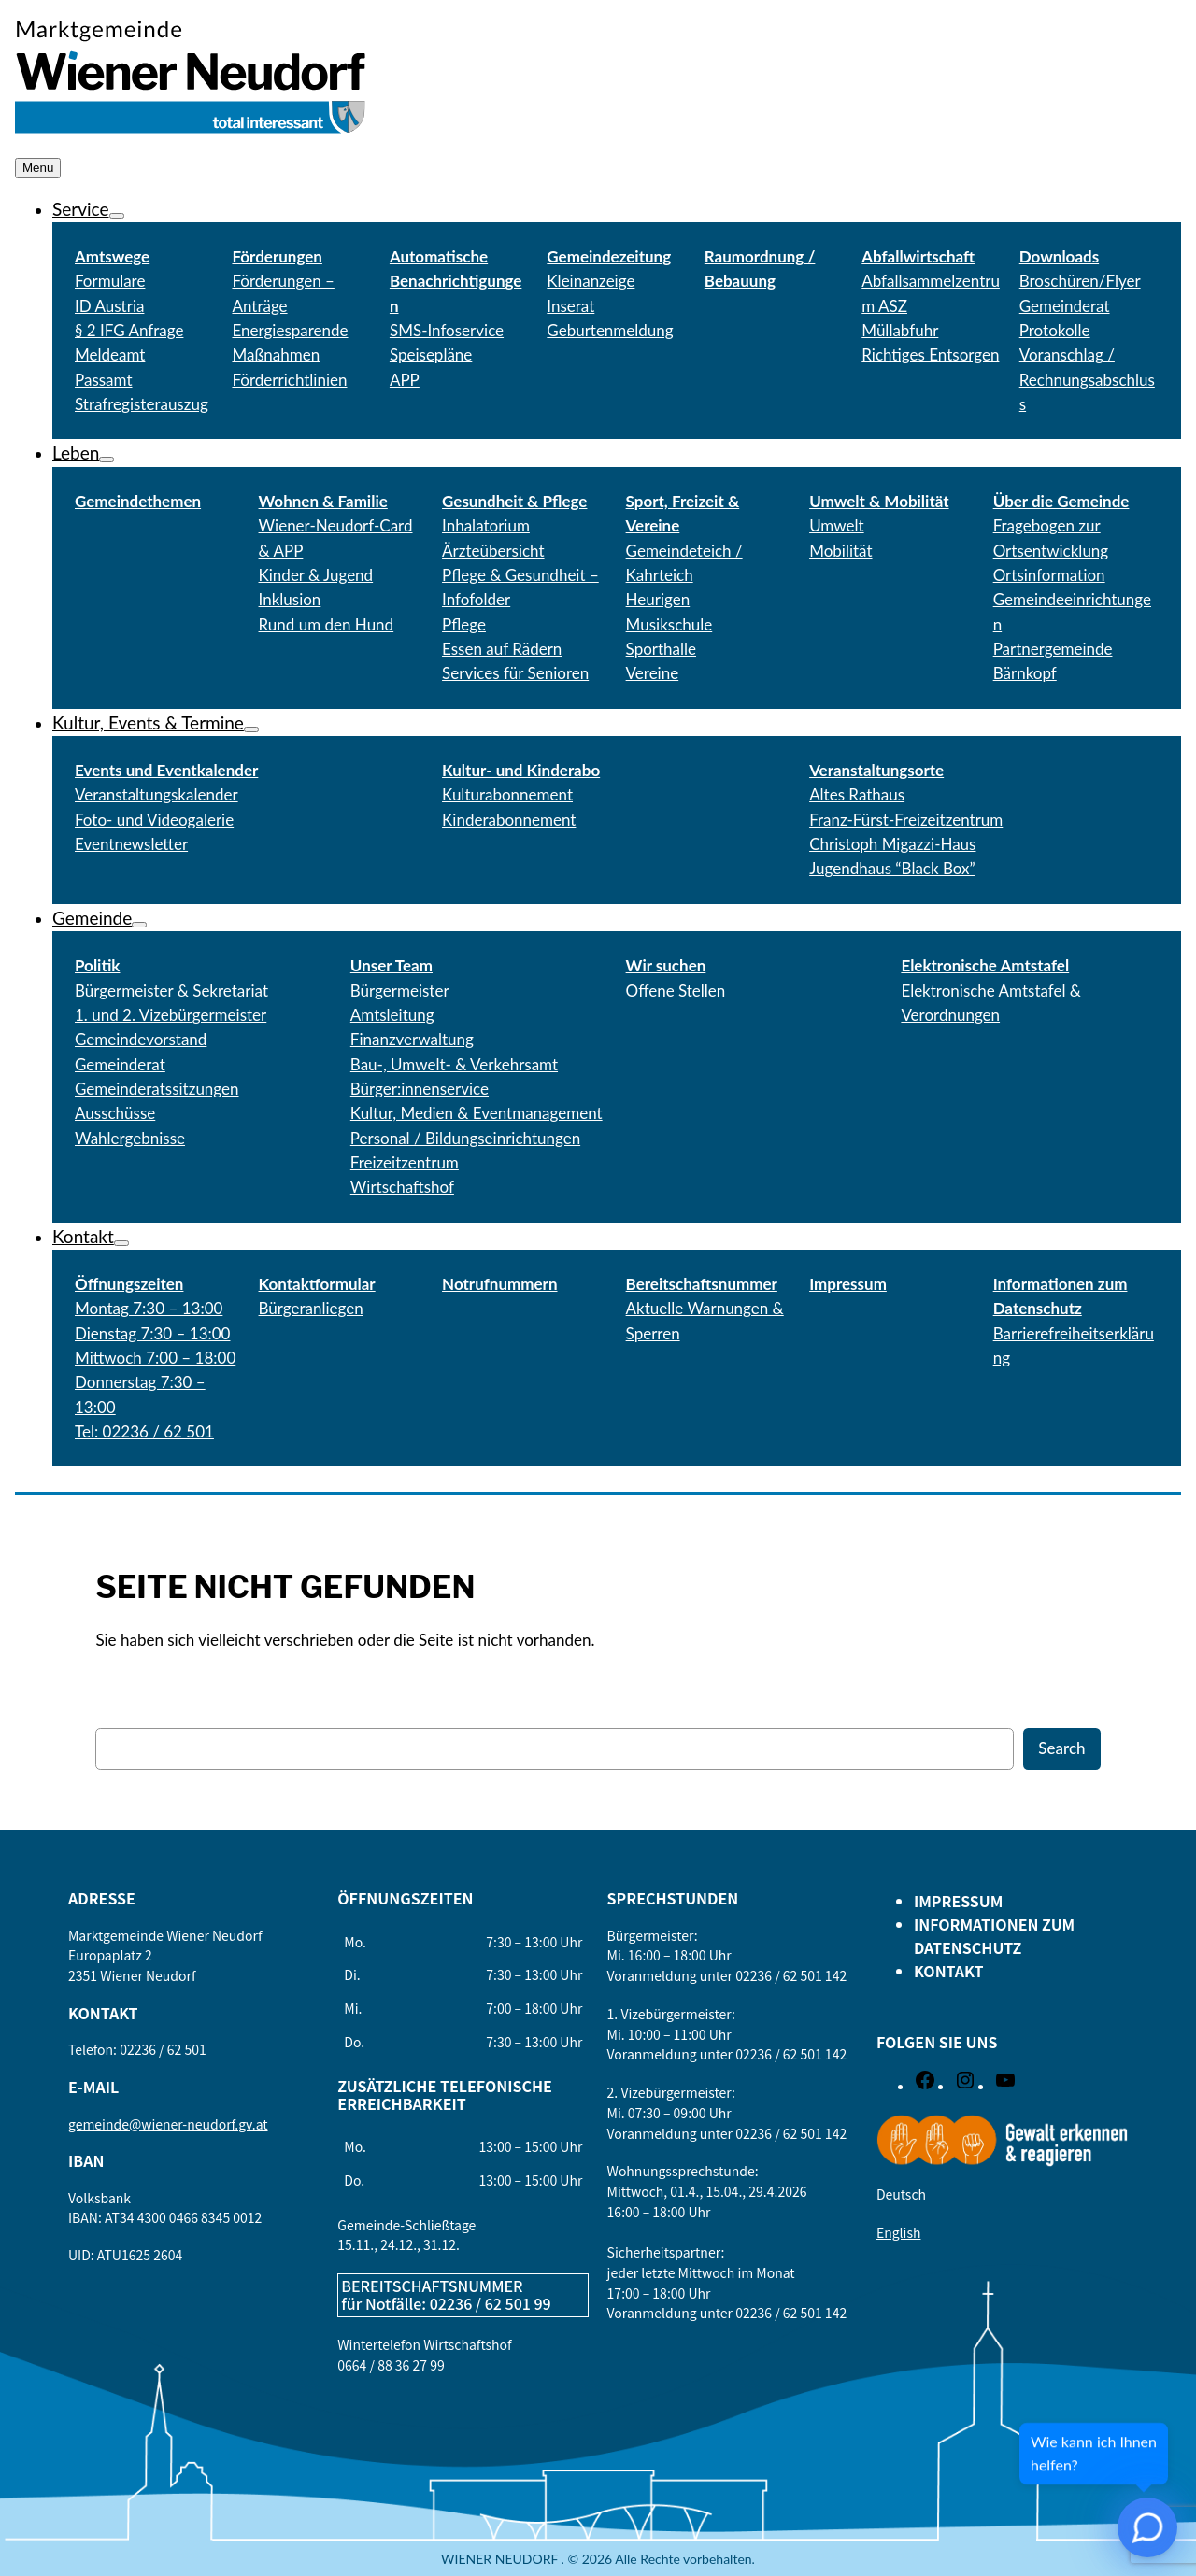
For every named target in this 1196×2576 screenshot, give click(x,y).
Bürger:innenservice (419, 1088)
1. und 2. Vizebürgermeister (170, 1015)
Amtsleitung (392, 1015)
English (898, 2232)
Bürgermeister (399, 990)
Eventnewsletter (131, 844)
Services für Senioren (515, 673)
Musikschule (669, 624)
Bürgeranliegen (311, 1308)
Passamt (104, 379)
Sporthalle (661, 648)
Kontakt (83, 1236)
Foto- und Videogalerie (154, 819)
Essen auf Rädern (502, 648)
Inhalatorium (486, 525)
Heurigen (658, 599)
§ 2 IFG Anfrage (129, 330)
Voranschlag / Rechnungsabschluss (1087, 379)
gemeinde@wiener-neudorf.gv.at (168, 2124)
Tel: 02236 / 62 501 (144, 1431)
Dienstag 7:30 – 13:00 (152, 1333)
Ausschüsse (115, 1113)
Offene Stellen (676, 990)
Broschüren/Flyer (1080, 280)
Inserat (570, 306)
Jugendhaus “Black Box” (892, 868)
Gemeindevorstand (140, 1039)
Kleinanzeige (590, 280)
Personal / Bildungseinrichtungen (465, 1138)
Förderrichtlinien (289, 379)
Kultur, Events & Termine (148, 722)
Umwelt (836, 525)
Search (1061, 1748)
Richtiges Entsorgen (930, 354)
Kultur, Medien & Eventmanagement (476, 1113)
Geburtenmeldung (610, 330)
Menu (37, 168)
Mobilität (840, 550)
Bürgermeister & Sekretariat (171, 990)
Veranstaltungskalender (156, 794)
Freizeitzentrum (404, 1162)
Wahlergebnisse (130, 1138)
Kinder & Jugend (316, 575)
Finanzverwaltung (412, 1039)
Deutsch (901, 2194)
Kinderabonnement (509, 819)
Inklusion (290, 599)
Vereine (652, 673)
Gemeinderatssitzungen (157, 1088)
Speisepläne (431, 354)
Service (80, 208)
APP (405, 379)
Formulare (110, 280)
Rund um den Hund (326, 624)
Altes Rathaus (856, 794)
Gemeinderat (120, 1064)
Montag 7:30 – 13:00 (148, 1308)
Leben (75, 452)
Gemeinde (92, 917)
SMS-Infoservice (447, 330)
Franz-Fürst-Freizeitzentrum (906, 819)
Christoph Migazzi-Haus (892, 844)
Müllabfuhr (899, 330)
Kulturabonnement (507, 794)
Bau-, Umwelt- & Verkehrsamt (454, 1064)
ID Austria (109, 306)
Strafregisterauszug (141, 404)
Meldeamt (110, 354)
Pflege (464, 624)
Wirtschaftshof (402, 1186)
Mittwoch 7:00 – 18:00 (155, 1357)
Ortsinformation (1049, 575)
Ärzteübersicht (493, 550)
